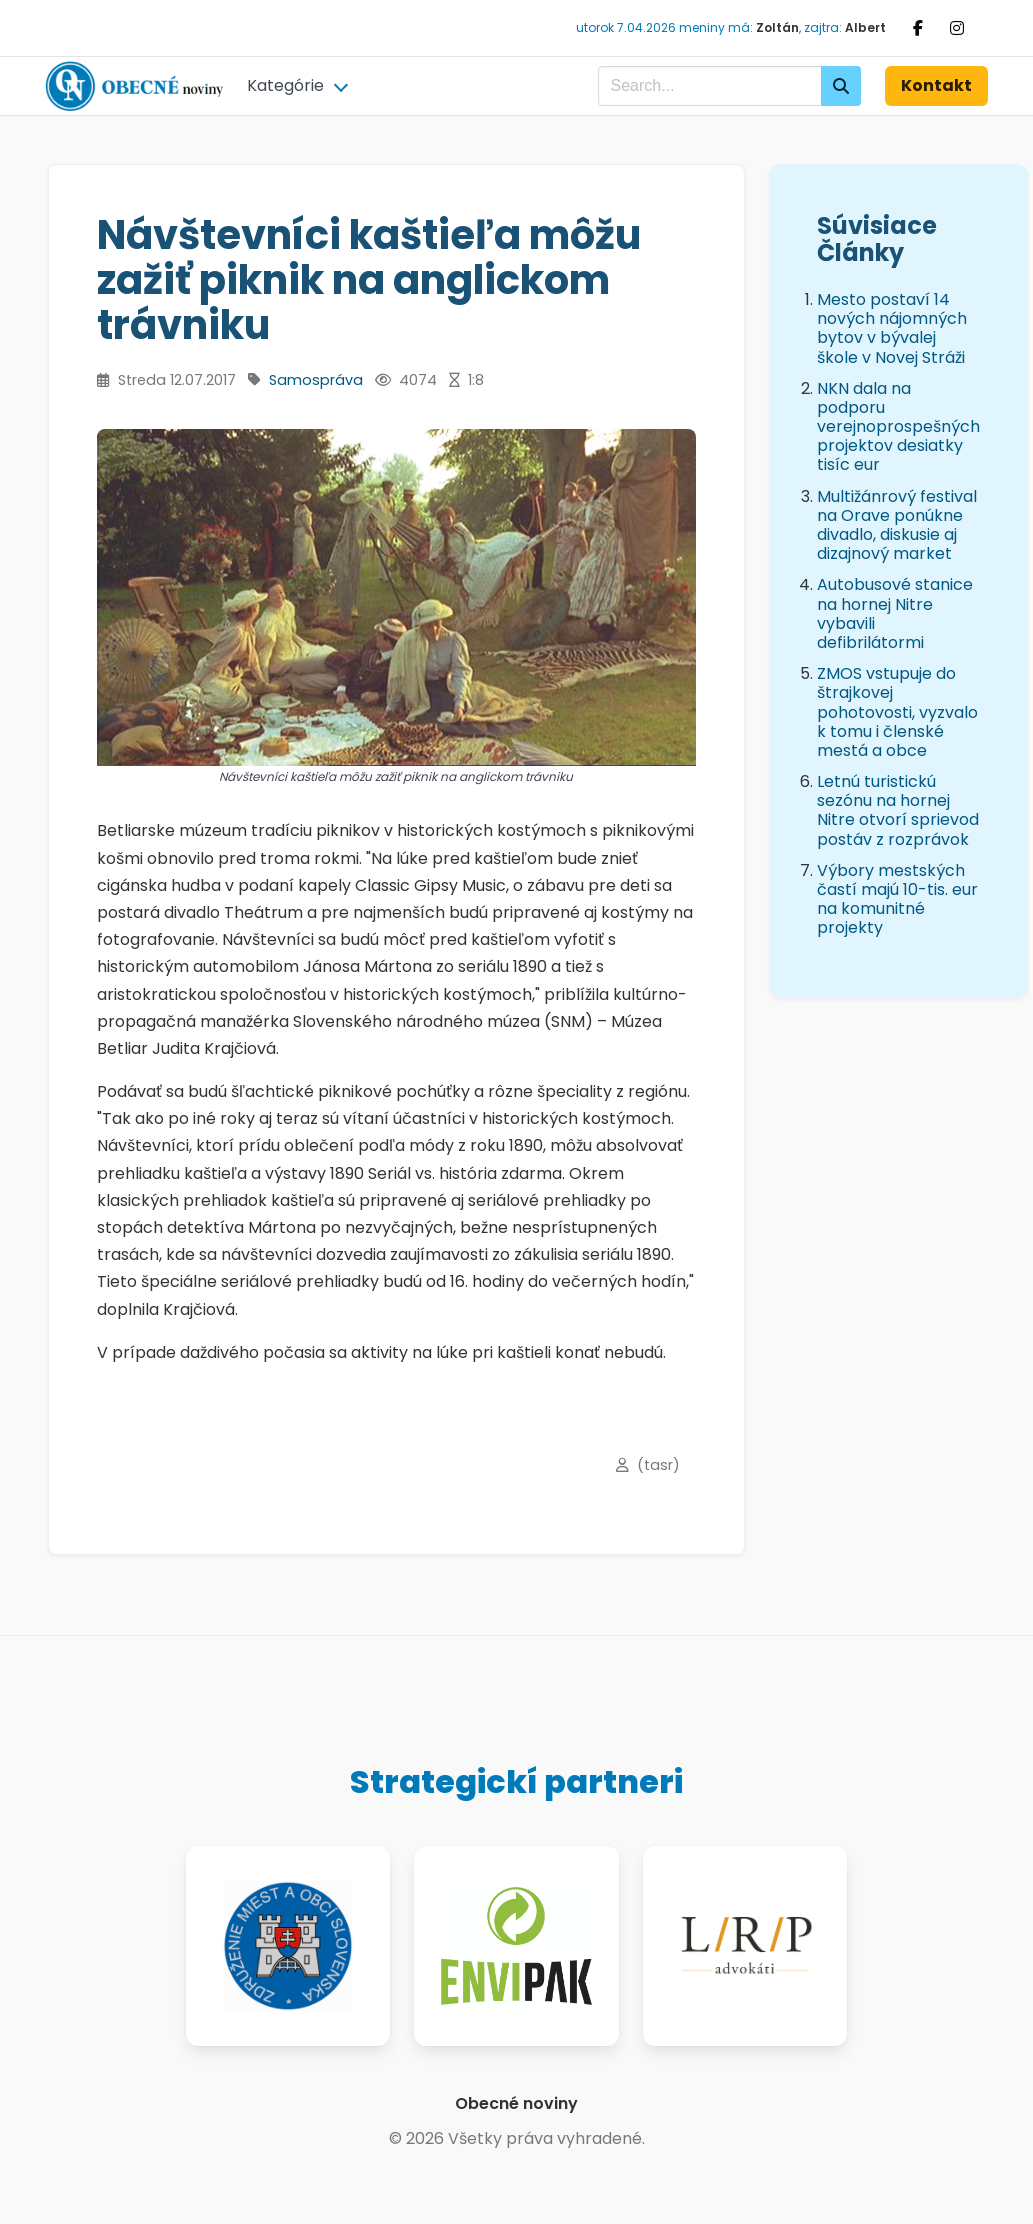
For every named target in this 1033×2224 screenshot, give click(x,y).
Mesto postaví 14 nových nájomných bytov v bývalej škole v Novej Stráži (892, 328)
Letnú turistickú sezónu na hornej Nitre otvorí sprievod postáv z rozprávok (898, 810)
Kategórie (285, 85)
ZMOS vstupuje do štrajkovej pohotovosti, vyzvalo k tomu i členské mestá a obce (897, 712)
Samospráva (316, 380)
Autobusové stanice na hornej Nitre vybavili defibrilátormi (895, 613)
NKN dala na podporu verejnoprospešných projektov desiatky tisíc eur (898, 427)
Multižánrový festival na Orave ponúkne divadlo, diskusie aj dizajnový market (897, 525)
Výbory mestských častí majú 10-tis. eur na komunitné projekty (897, 899)
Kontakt (936, 85)
